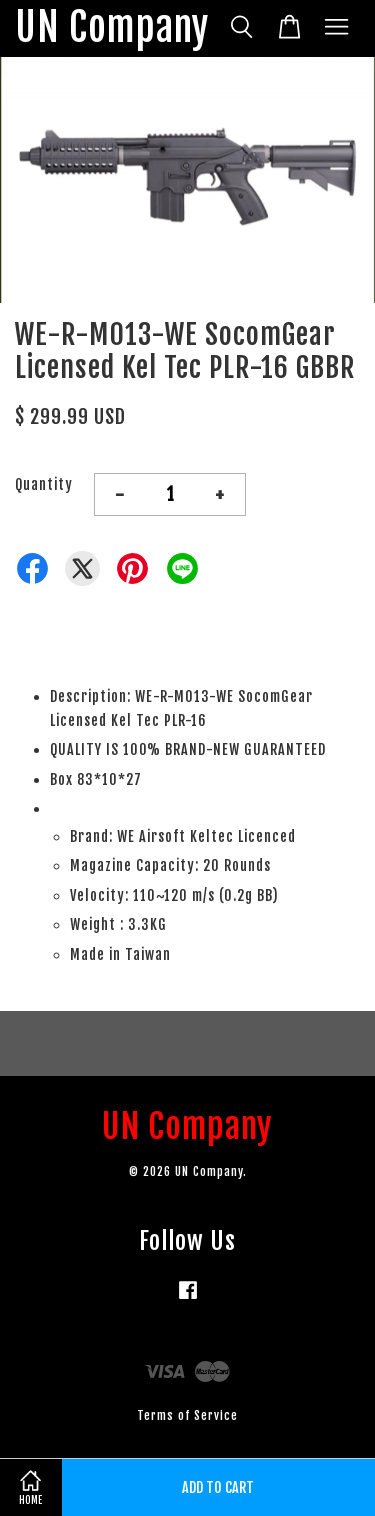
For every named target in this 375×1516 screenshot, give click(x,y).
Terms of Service (187, 1415)
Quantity (44, 484)
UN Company (112, 28)
